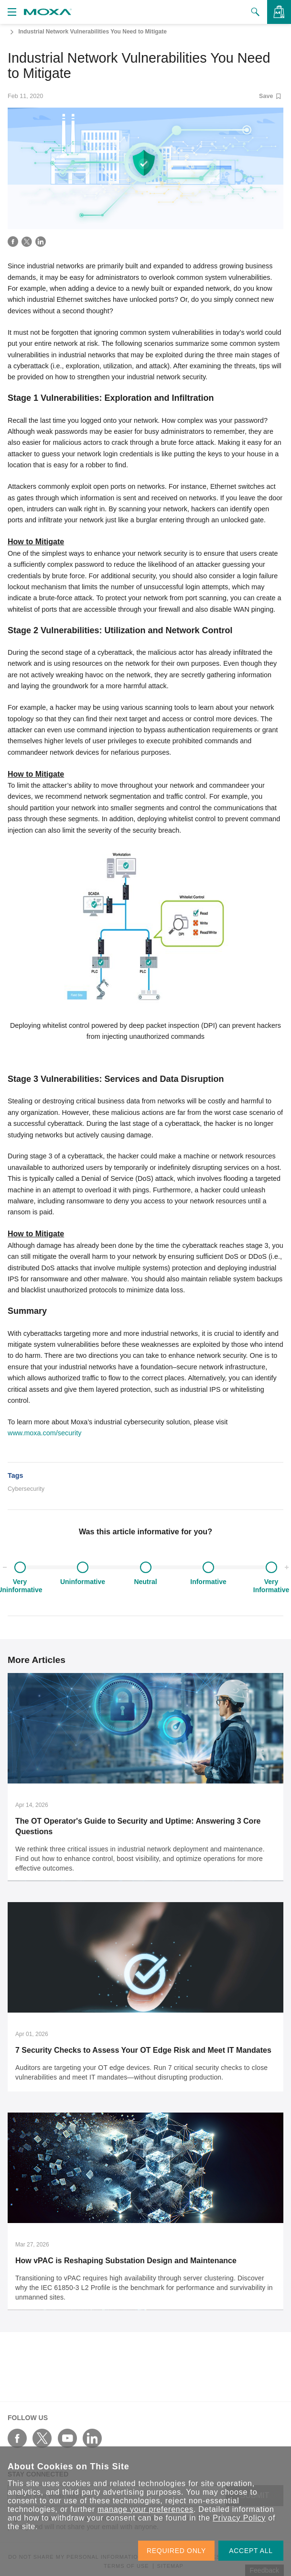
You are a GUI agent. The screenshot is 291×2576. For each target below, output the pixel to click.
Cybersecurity (26, 1489)
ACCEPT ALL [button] (251, 2550)
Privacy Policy (239, 2518)
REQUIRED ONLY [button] (176, 2550)
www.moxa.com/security (44, 1433)
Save (270, 96)
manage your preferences (145, 2509)
